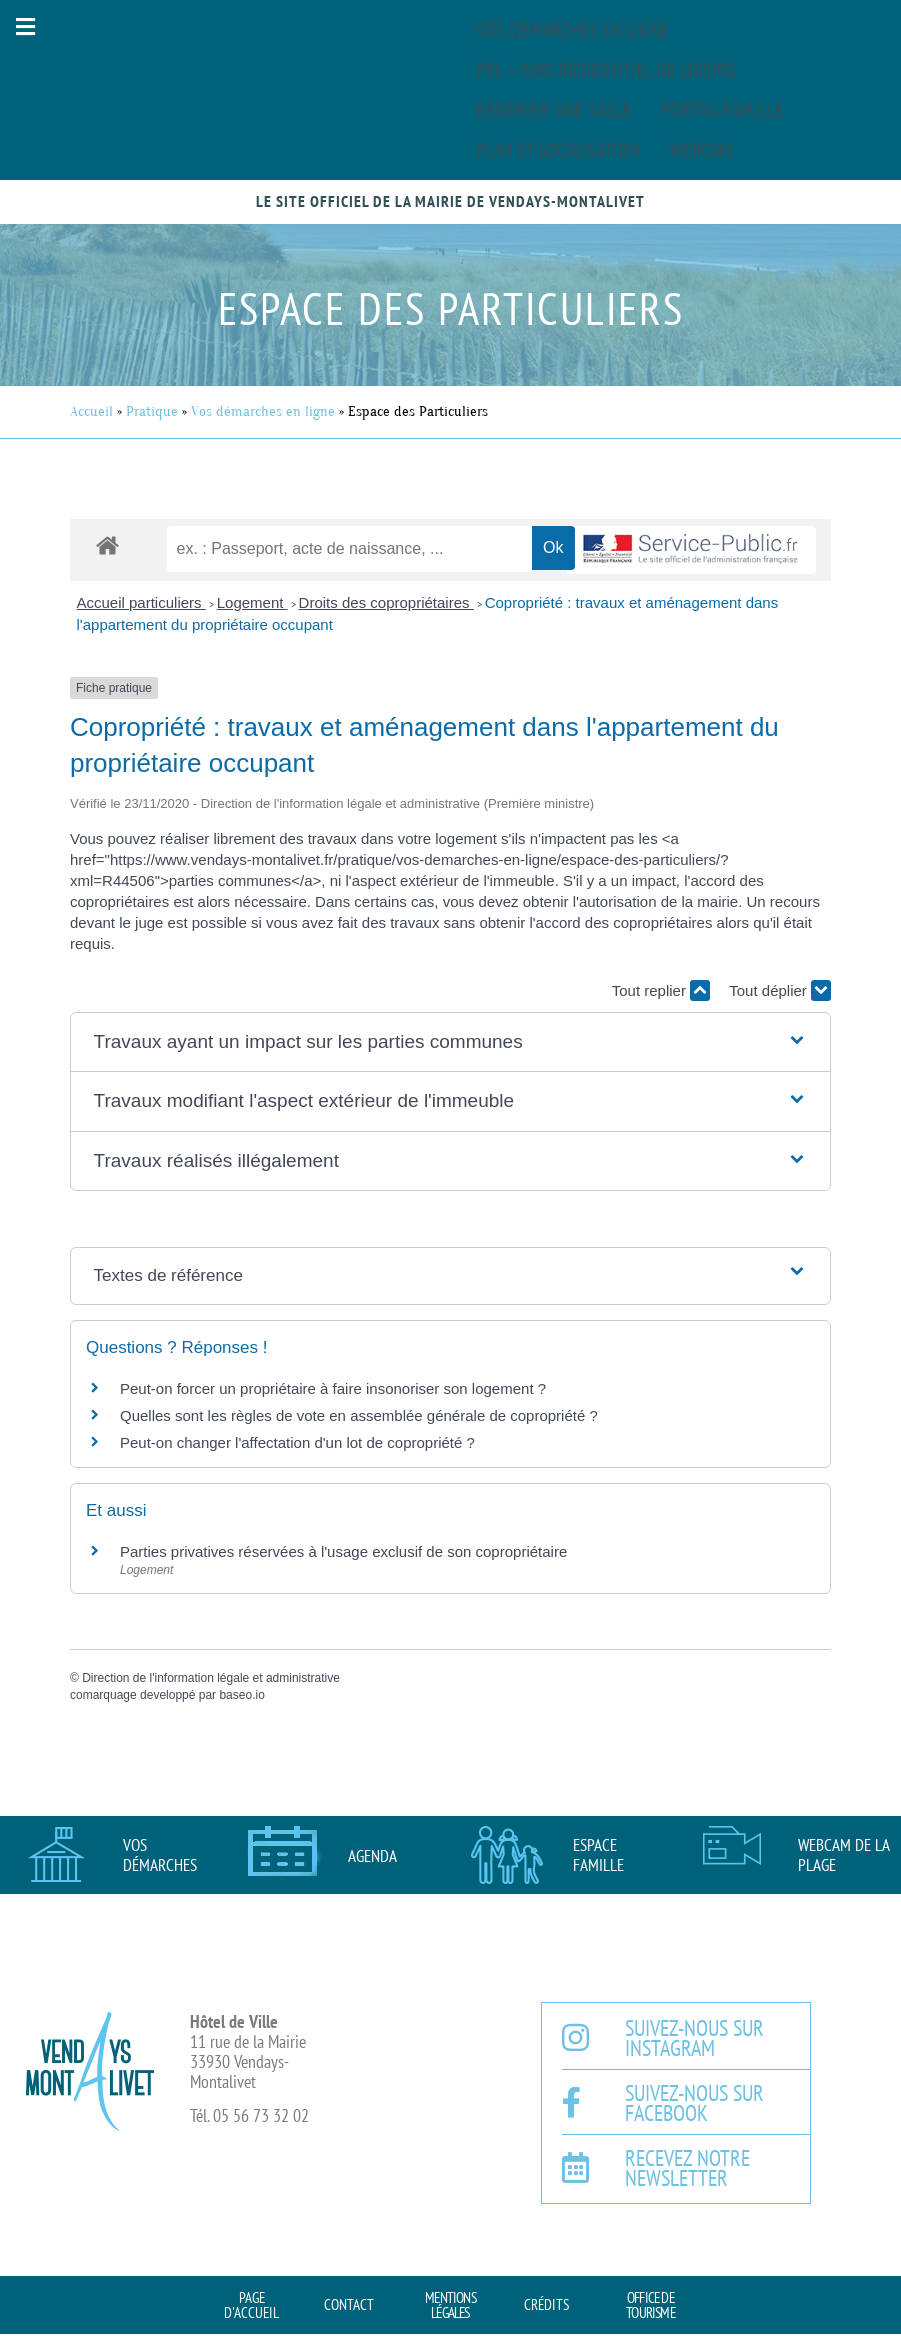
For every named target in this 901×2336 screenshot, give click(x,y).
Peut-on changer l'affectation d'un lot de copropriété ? (297, 1442)
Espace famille (598, 1855)
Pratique (152, 411)
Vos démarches (160, 1855)
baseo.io (241, 1695)
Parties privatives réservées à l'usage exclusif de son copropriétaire (343, 1551)
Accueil (91, 411)
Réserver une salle (553, 110)
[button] (25, 26)
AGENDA (372, 1856)
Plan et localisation (558, 150)
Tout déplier (780, 990)
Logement (252, 602)
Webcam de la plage (843, 1855)
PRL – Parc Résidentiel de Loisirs (606, 70)
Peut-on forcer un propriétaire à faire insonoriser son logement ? (333, 1388)
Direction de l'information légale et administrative (211, 1678)
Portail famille (722, 110)
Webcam (701, 150)
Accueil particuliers (141, 602)
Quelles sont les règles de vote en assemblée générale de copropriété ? (359, 1415)
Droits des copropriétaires (386, 602)
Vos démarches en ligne (572, 30)
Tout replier (661, 990)
